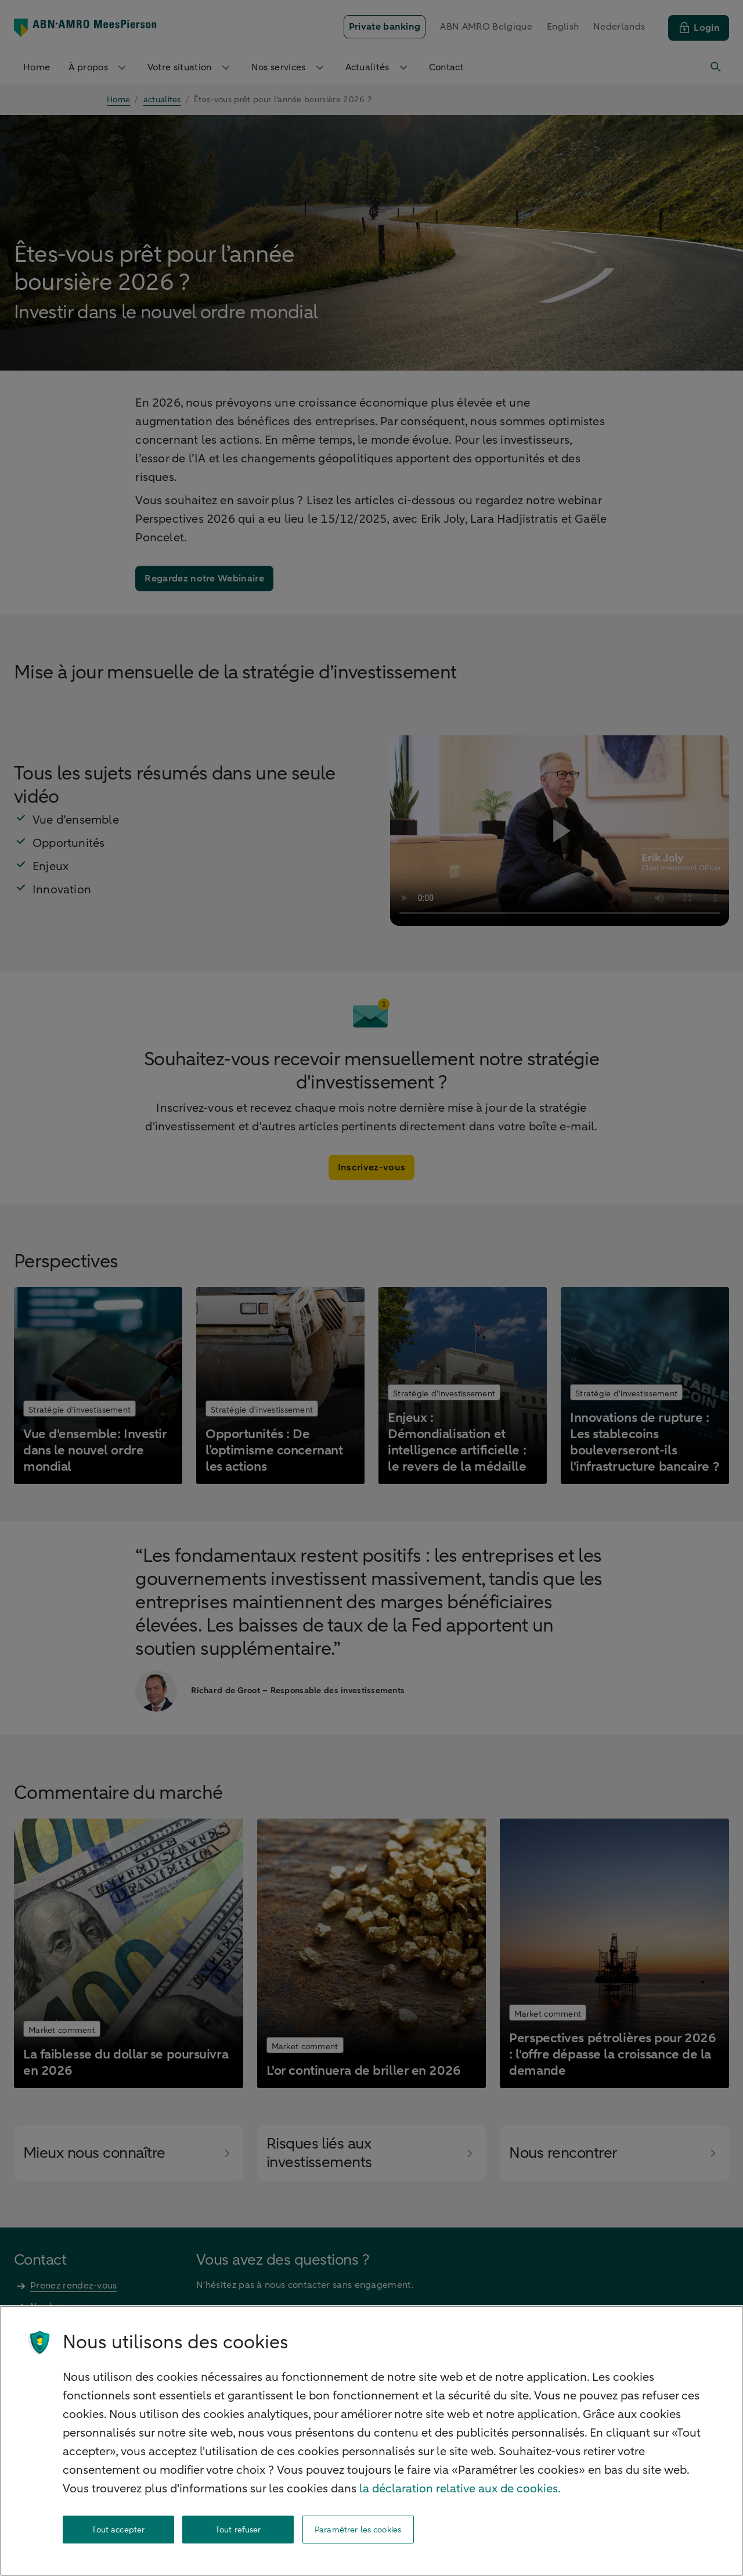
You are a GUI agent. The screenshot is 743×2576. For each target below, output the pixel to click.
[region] (371, 2440)
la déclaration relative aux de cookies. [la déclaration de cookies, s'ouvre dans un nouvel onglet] (460, 2488)
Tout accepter (118, 2529)
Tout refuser (238, 2529)
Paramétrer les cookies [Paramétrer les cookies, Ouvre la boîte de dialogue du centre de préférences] (358, 2529)
